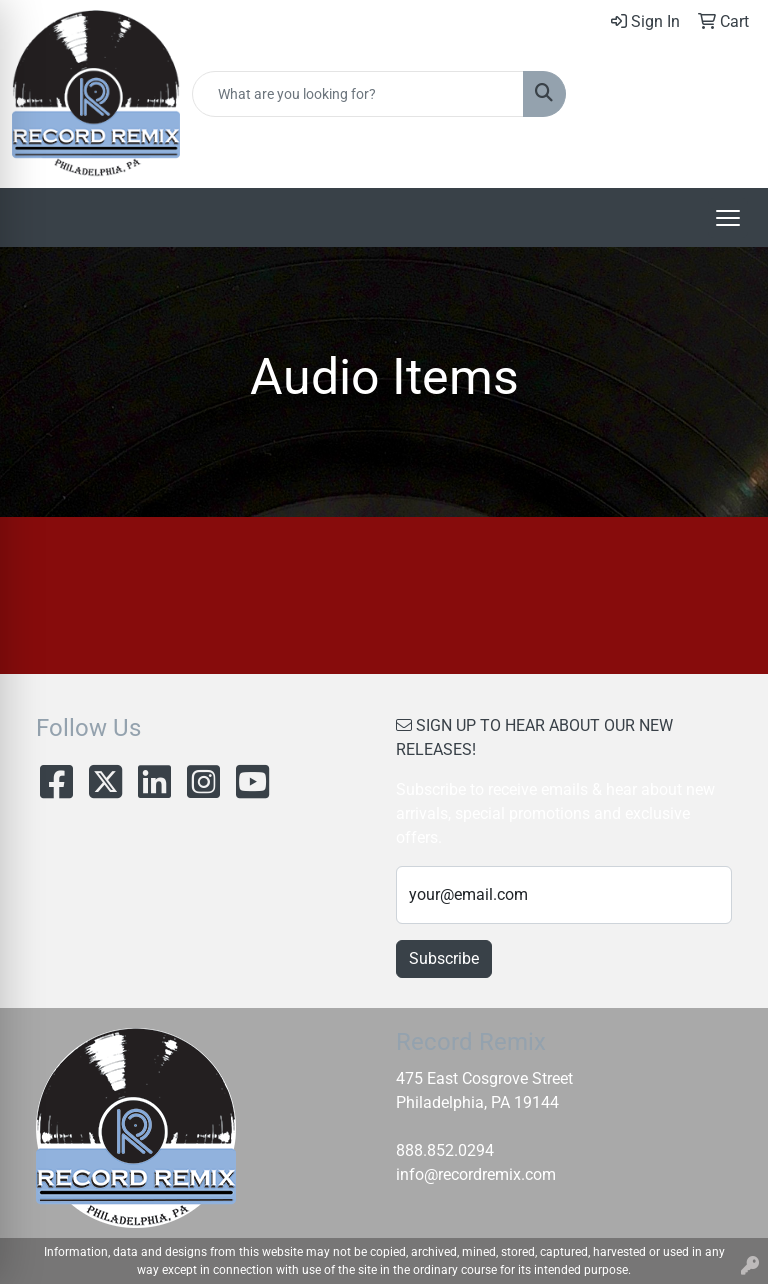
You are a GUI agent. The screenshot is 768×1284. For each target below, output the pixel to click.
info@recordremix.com (476, 1174)
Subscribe (444, 958)
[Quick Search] (358, 94)
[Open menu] (728, 218)
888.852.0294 (445, 1150)
